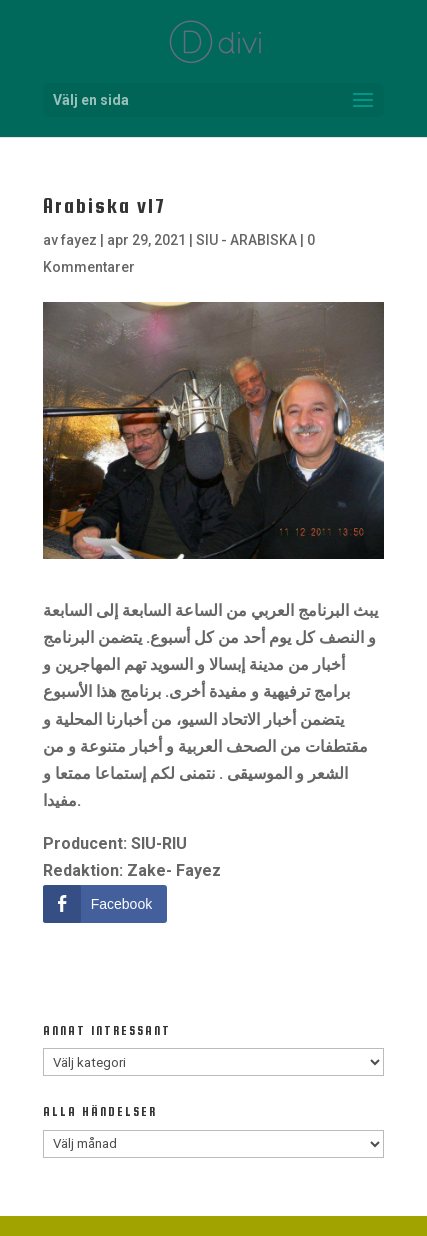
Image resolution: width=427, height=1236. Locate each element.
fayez (79, 240)
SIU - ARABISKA (246, 240)
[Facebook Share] (105, 904)
